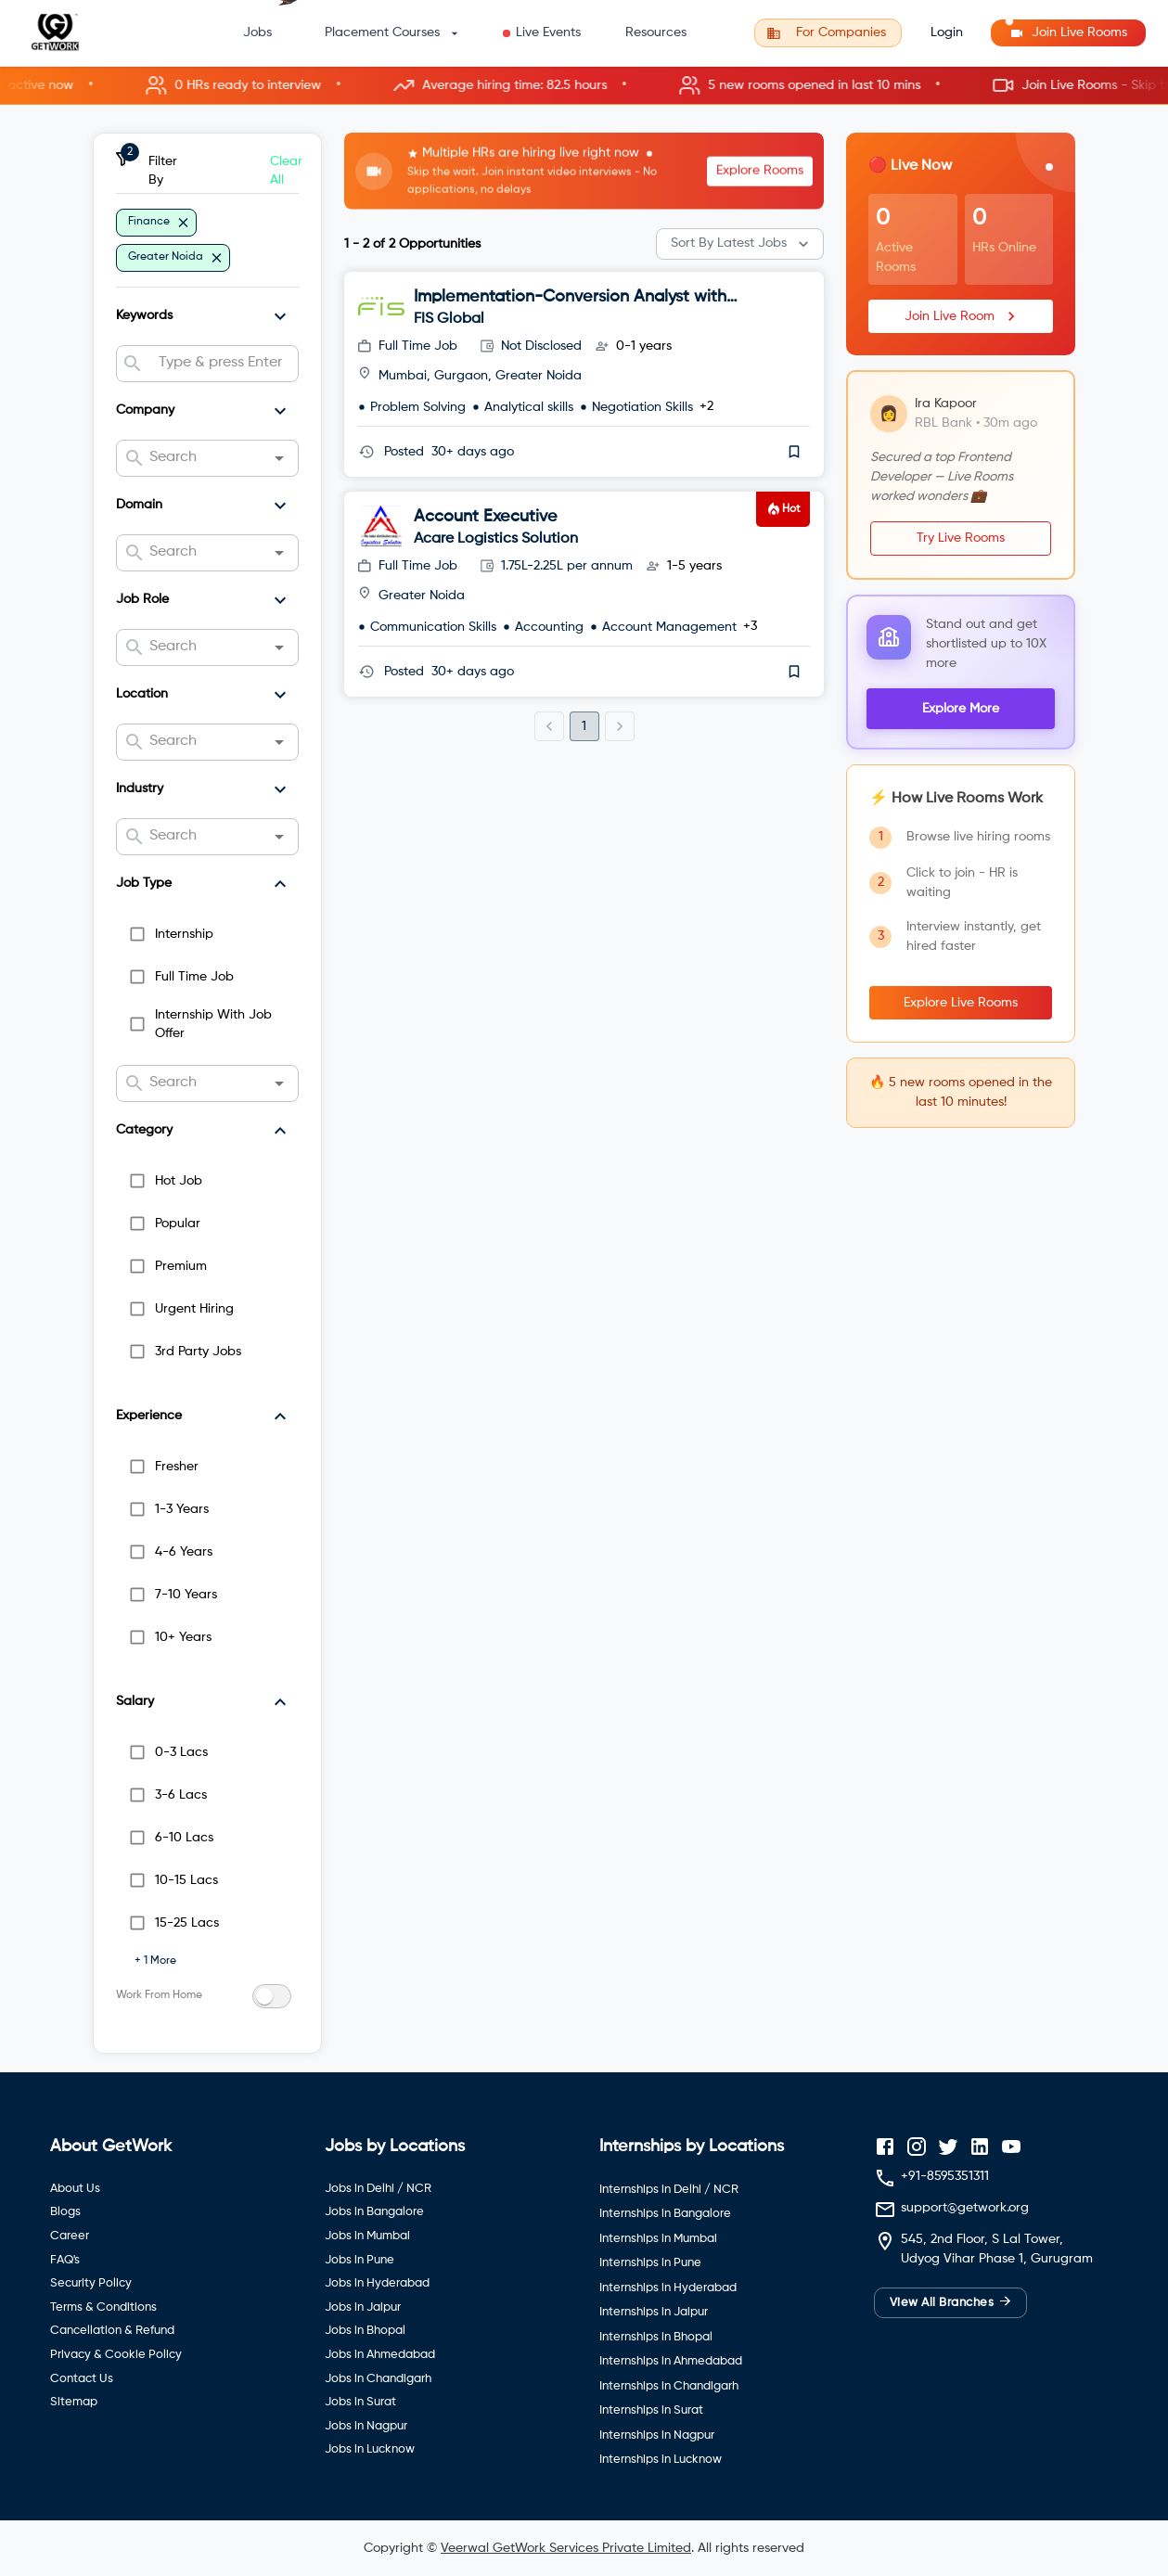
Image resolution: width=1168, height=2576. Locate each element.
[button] (584, 86)
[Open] (279, 458)
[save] (794, 452)
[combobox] (220, 364)
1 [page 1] (584, 726)
